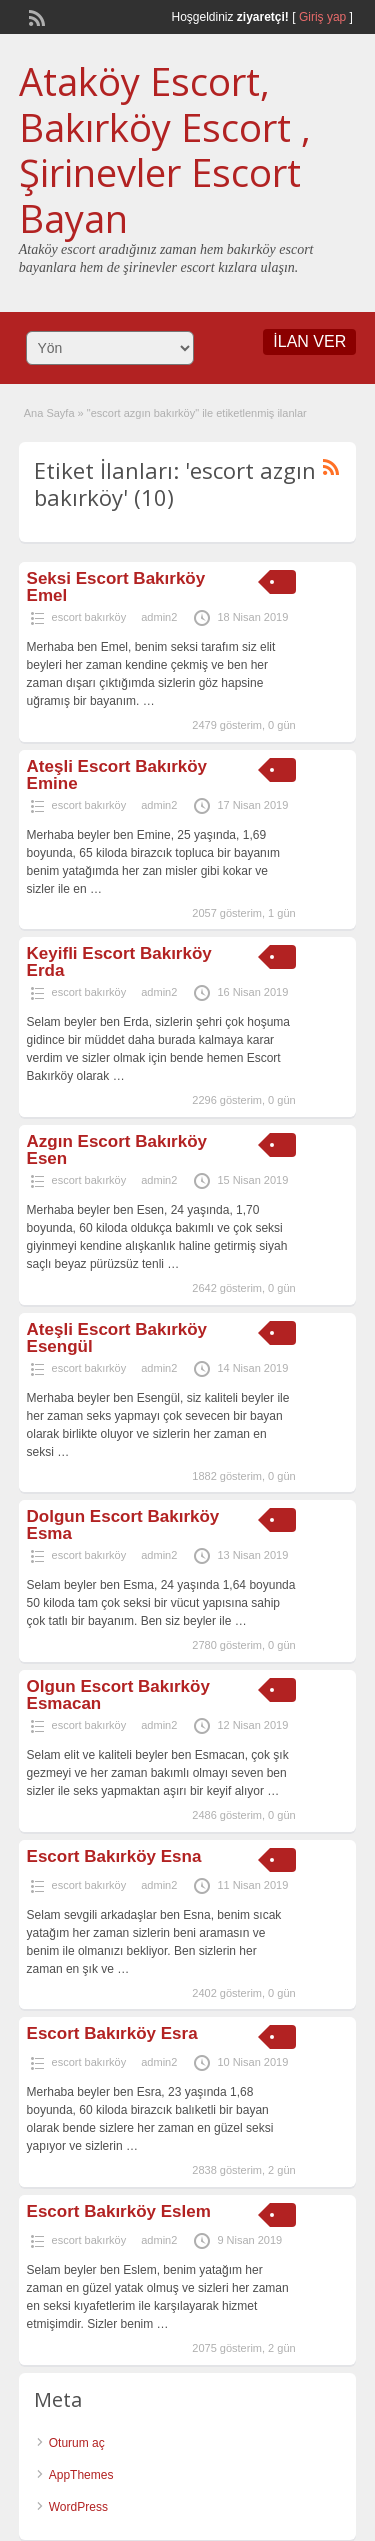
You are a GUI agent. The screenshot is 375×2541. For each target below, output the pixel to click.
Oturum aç (77, 2443)
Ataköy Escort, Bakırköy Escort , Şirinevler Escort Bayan (165, 149)
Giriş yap (322, 17)
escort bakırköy (89, 617)
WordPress (78, 2507)
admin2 (159, 617)
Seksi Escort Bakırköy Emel (116, 587)
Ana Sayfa (49, 413)
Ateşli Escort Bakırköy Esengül (117, 1338)
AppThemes (81, 2475)
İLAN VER (309, 341)
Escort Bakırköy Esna (114, 1856)
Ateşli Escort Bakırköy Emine (117, 775)
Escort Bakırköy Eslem (119, 2211)
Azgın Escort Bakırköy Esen (117, 1150)
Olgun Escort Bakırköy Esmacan (118, 1695)
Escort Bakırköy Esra (112, 2033)
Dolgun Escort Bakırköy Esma (123, 1525)
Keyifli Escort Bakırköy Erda (119, 962)
